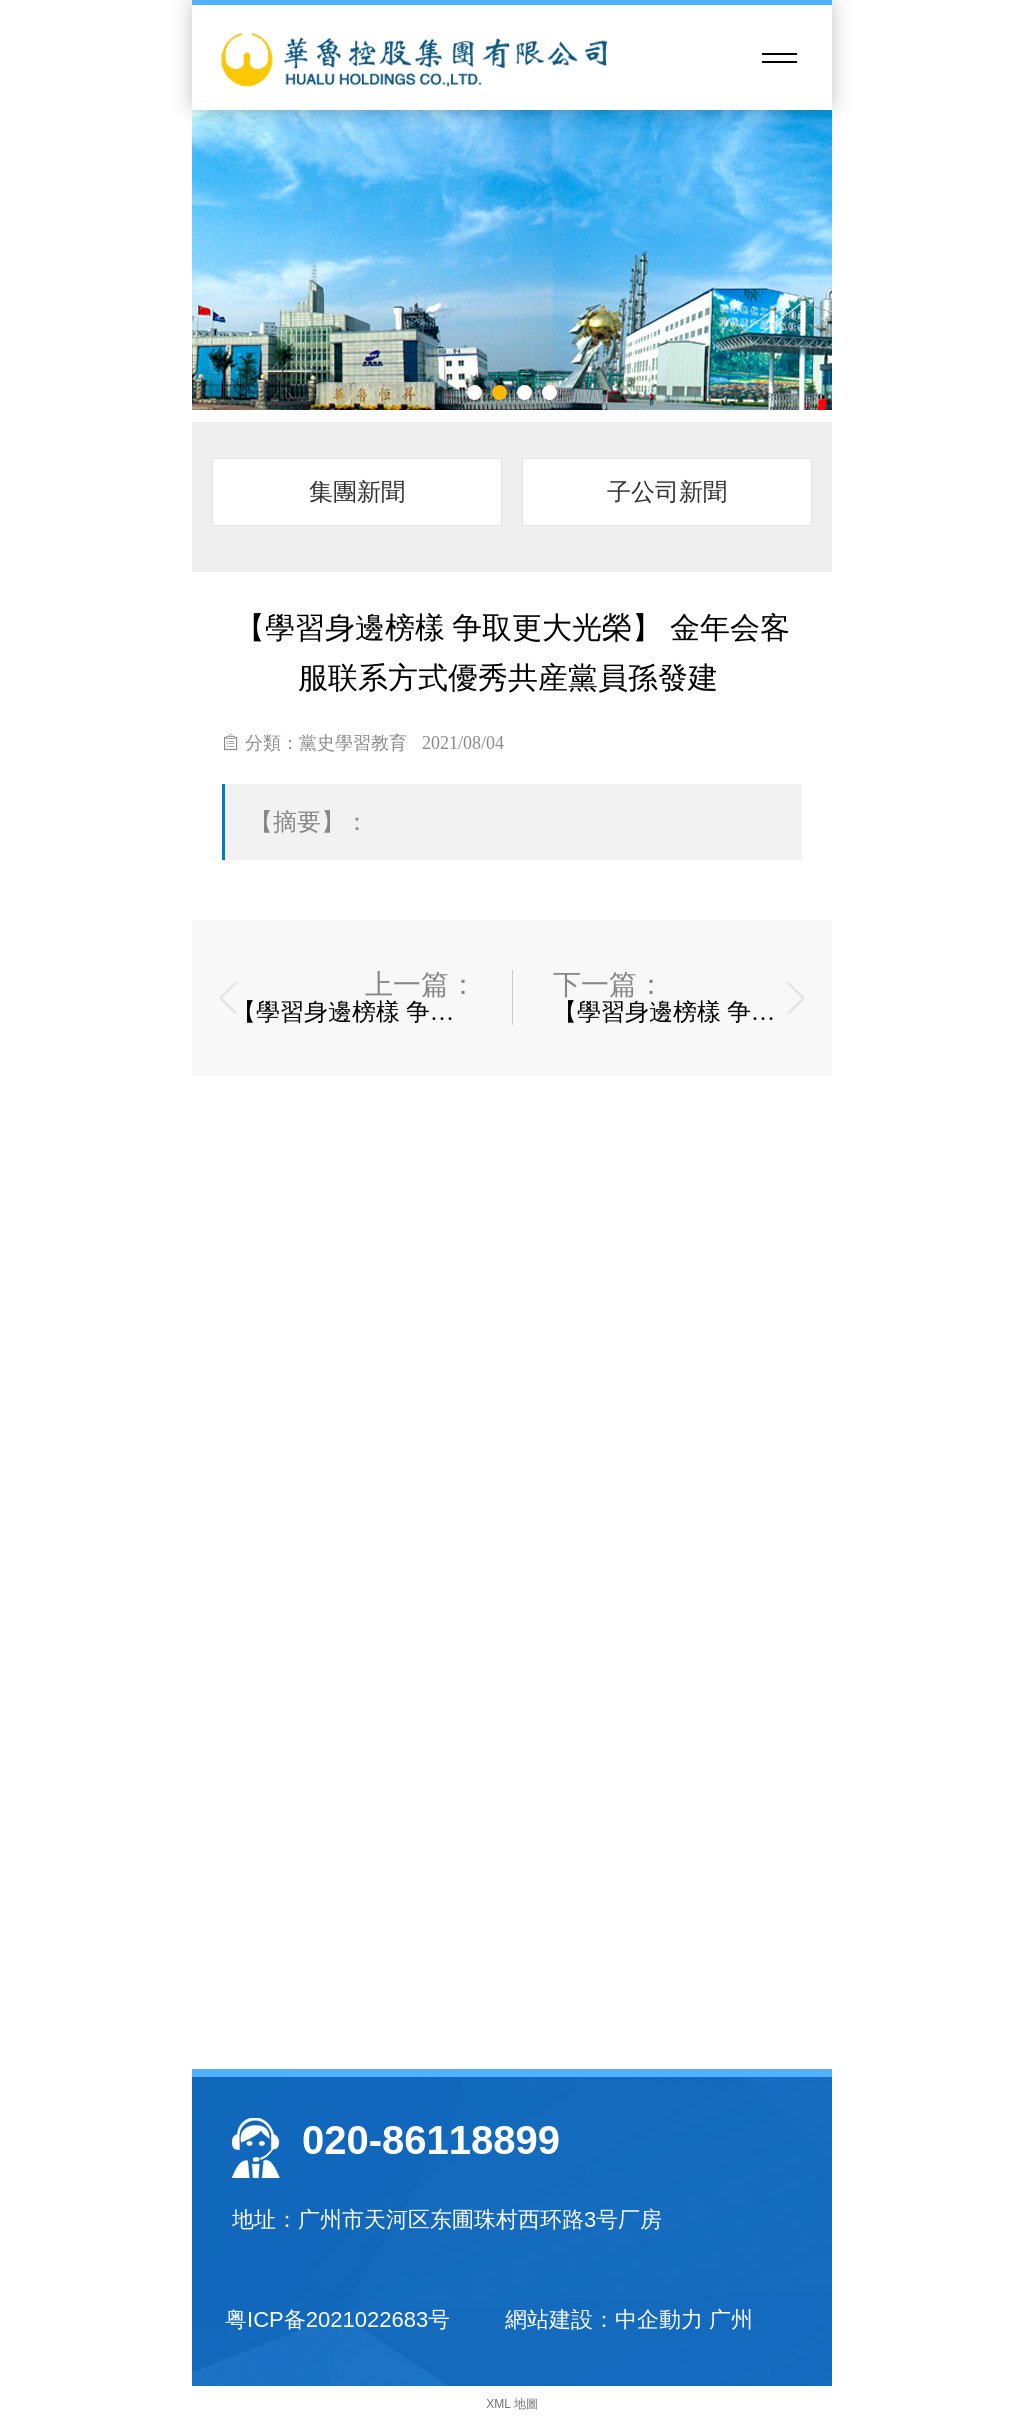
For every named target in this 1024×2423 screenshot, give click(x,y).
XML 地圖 (512, 2404)
